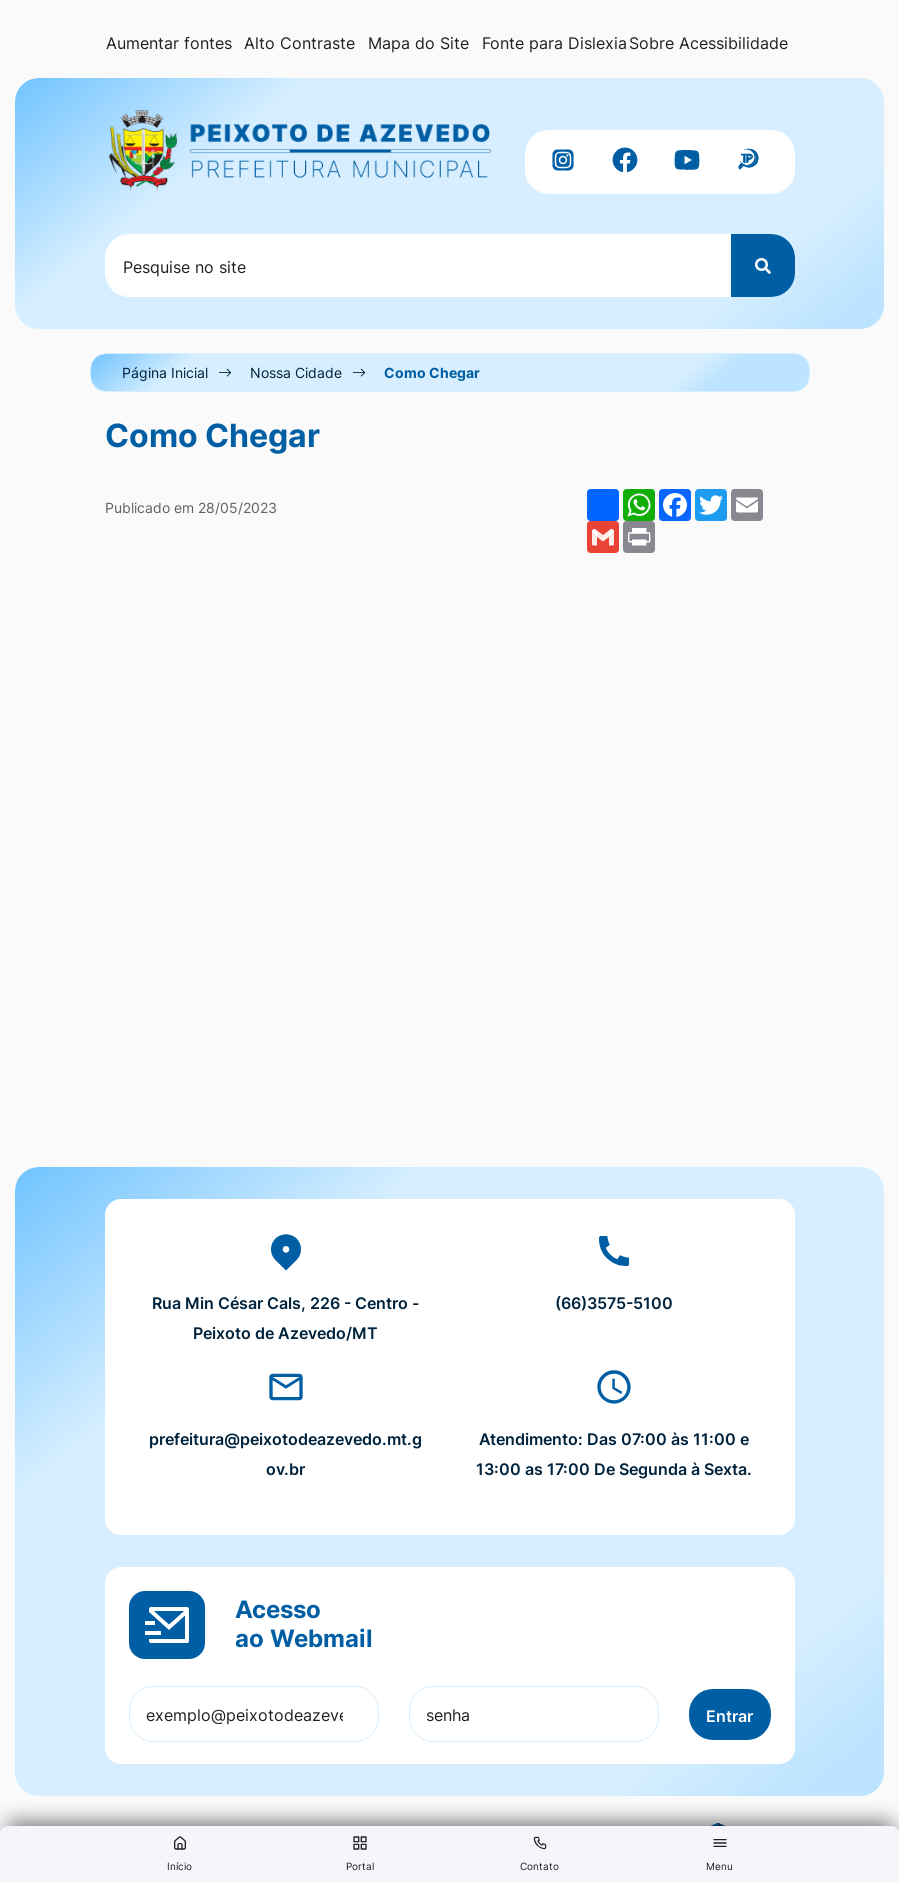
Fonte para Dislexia (554, 43)
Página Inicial (165, 372)
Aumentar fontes (169, 43)
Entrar (729, 1716)
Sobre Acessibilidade (708, 43)
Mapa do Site (418, 43)
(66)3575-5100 (614, 1303)
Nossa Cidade (296, 372)
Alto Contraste (299, 43)
